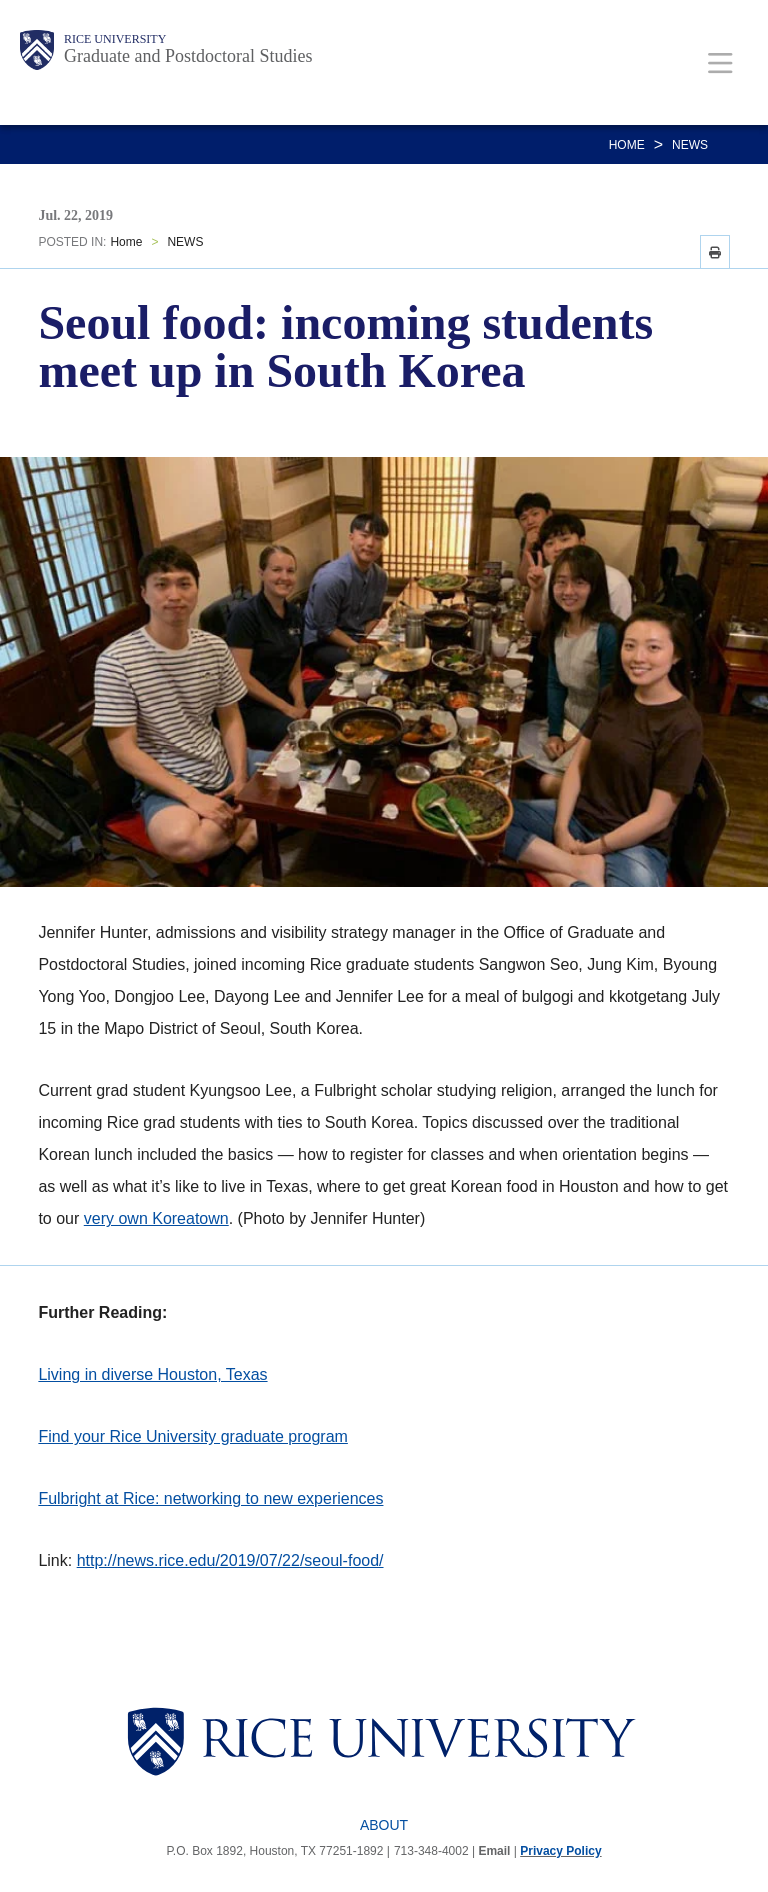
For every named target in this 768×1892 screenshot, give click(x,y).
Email (494, 1851)
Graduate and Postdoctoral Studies (188, 56)
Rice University (115, 39)
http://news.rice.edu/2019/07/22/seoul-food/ (230, 1560)
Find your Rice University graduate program (192, 1436)
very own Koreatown (156, 1218)
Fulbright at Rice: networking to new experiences (210, 1498)
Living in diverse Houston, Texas (152, 1374)
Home (627, 145)
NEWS (690, 145)
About (384, 1825)
